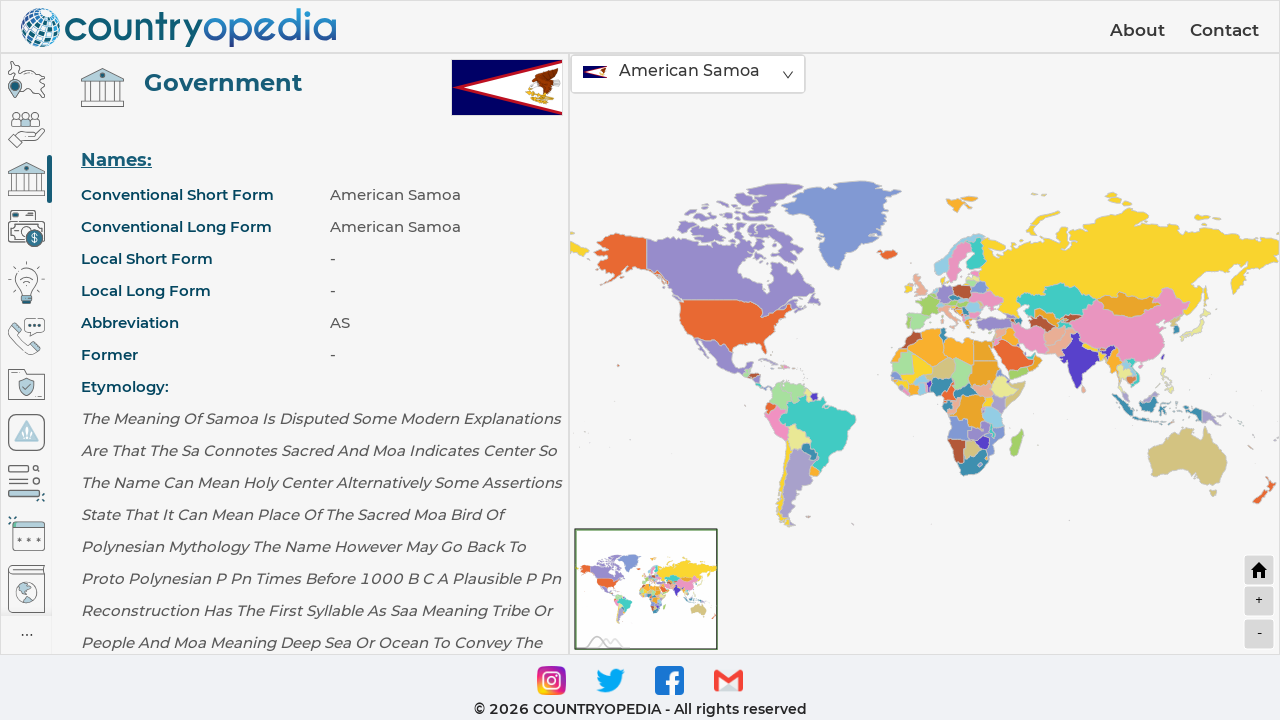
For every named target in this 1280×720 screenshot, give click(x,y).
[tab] (26, 79)
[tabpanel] (310, 354)
